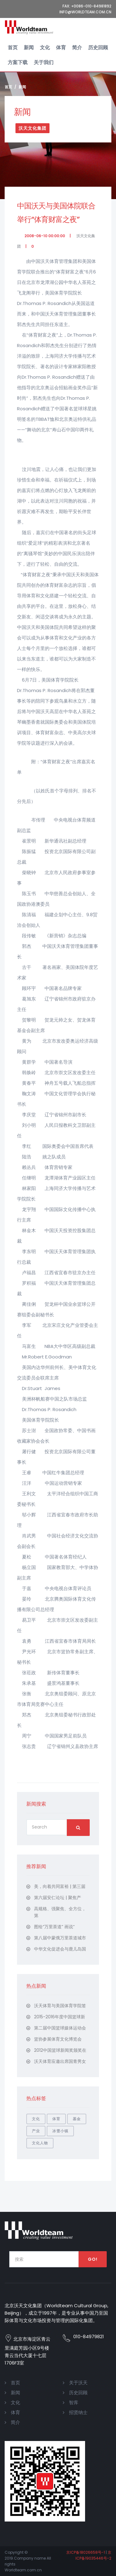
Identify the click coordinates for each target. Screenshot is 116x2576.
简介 (77, 47)
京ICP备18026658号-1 (85, 2552)
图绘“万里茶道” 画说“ (54, 1927)
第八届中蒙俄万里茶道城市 (60, 1938)
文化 (45, 47)
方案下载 (18, 62)
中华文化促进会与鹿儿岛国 (60, 1949)
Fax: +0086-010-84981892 (86, 6)
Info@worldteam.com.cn (85, 12)
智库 (73, 2402)
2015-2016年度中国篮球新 (59, 2017)
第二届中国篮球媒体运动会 (60, 2028)
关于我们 (44, 62)
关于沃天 (78, 2382)
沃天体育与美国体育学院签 (60, 2006)
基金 (77, 2118)
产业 (36, 2131)
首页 (13, 47)
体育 (61, 47)
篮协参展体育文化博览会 (58, 2039)
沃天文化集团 (32, 128)
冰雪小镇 (60, 2131)
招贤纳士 (78, 2412)
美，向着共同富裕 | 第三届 (59, 1886)
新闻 (29, 47)
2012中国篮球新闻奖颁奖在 (60, 2050)
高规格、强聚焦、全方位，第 (60, 1912)
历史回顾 (98, 47)
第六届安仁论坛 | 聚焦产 (57, 1897)
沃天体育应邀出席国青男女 (60, 2061)
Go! (92, 2259)
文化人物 (40, 2143)
